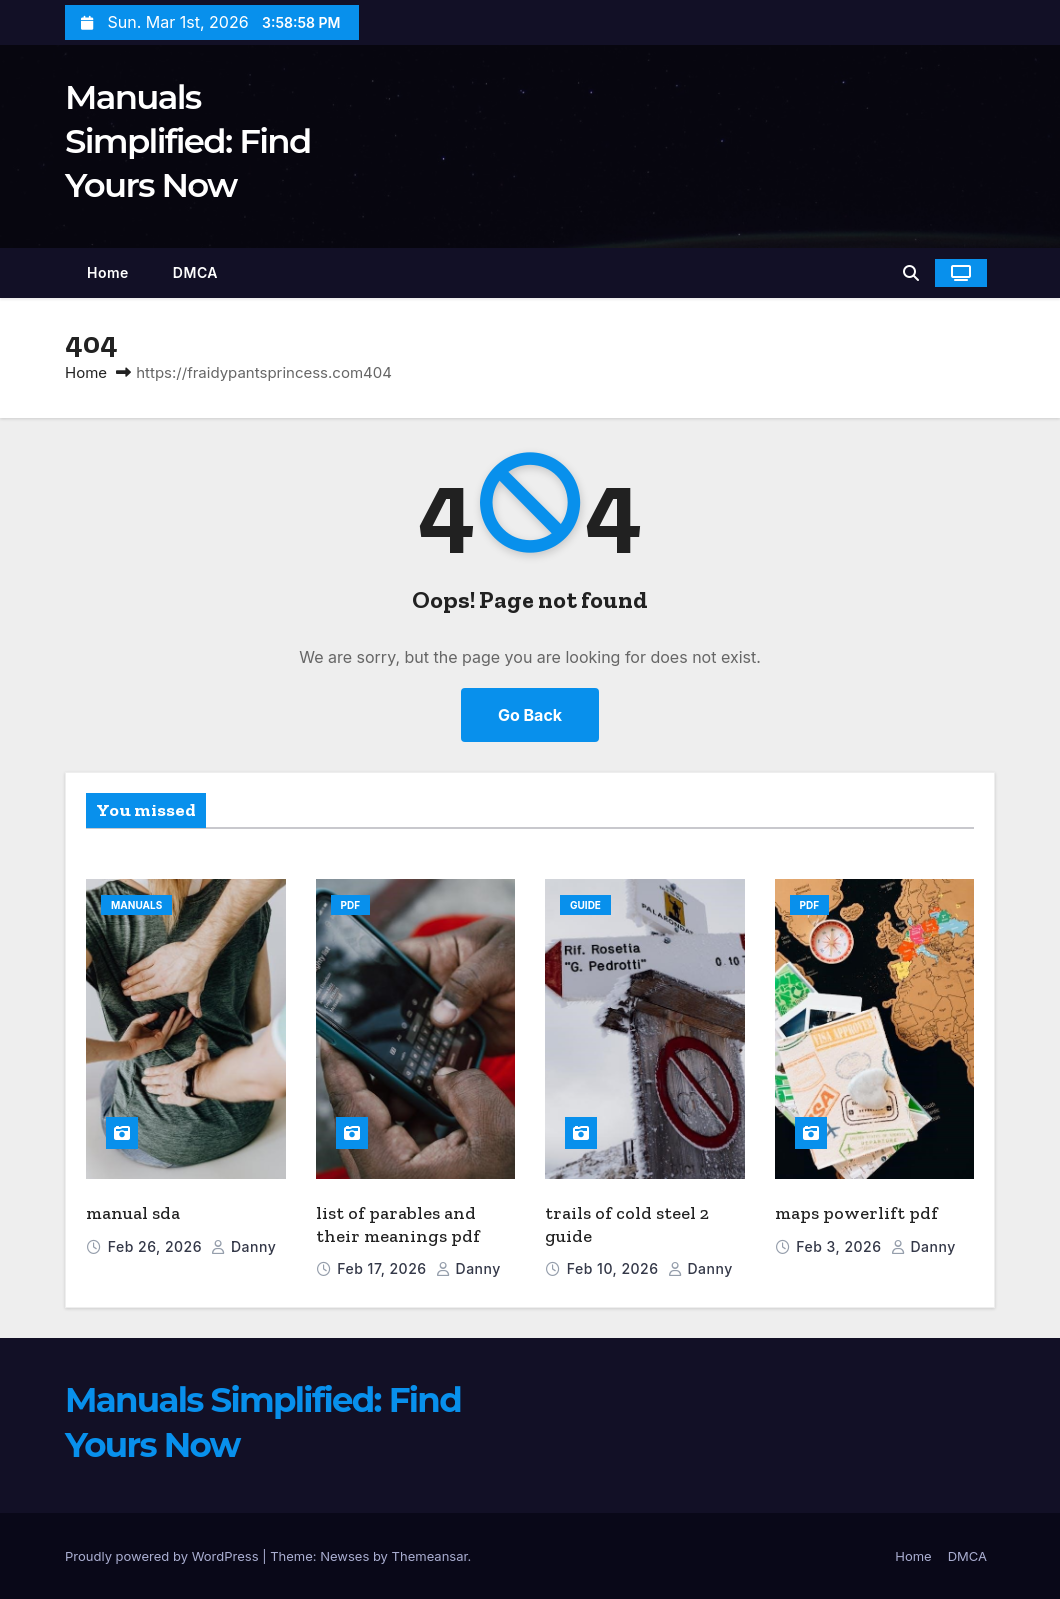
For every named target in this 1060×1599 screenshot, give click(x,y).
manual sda (133, 1213)
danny (243, 1246)
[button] (911, 273)
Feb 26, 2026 (157, 1246)
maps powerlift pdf (856, 1213)
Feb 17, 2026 (384, 1268)
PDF (351, 905)
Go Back (530, 715)
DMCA (195, 272)
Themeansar (430, 1556)
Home (108, 272)
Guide (585, 905)
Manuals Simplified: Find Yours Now (188, 141)
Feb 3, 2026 (841, 1246)
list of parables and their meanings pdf (398, 1224)
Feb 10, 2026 (615, 1268)
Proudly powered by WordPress (163, 1556)
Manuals (136, 905)
